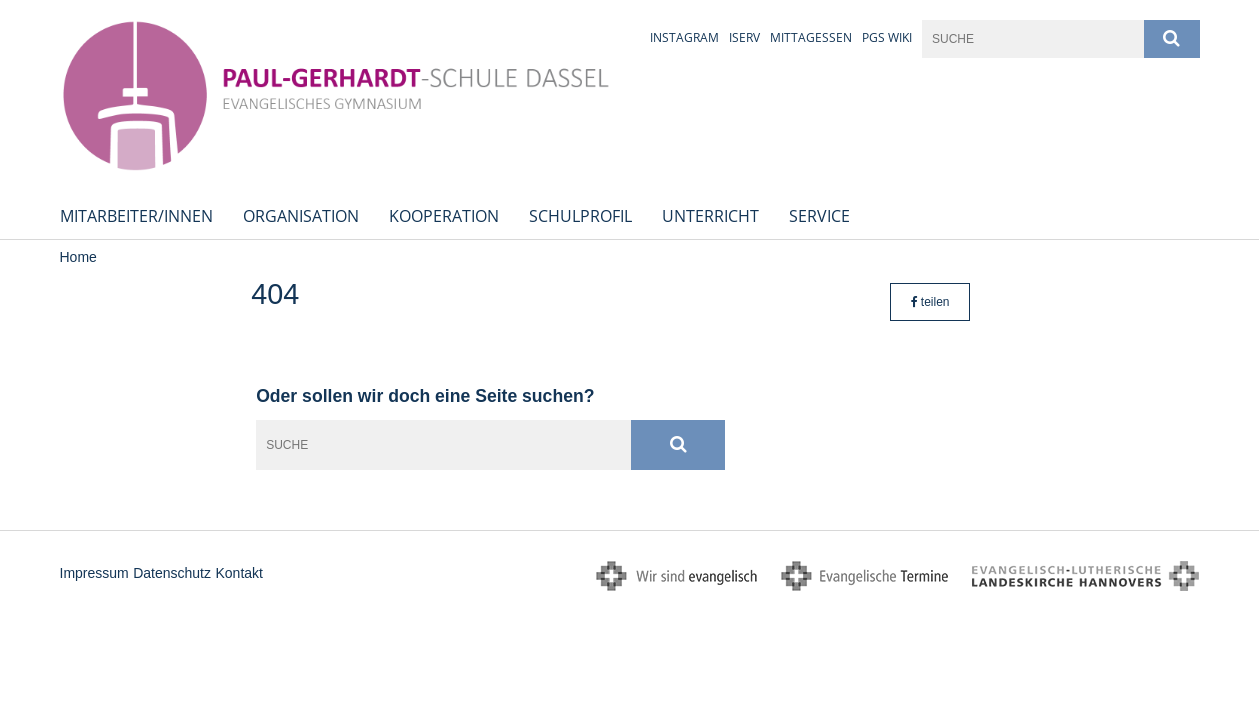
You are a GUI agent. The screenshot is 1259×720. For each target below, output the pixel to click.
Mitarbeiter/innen (136, 216)
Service (819, 216)
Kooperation (444, 216)
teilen (930, 302)
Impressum (94, 573)
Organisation (301, 216)
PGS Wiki (887, 37)
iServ (744, 37)
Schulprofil (580, 216)
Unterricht (710, 216)
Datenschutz (172, 573)
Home (78, 257)
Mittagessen (811, 37)
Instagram (684, 37)
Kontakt (238, 573)
